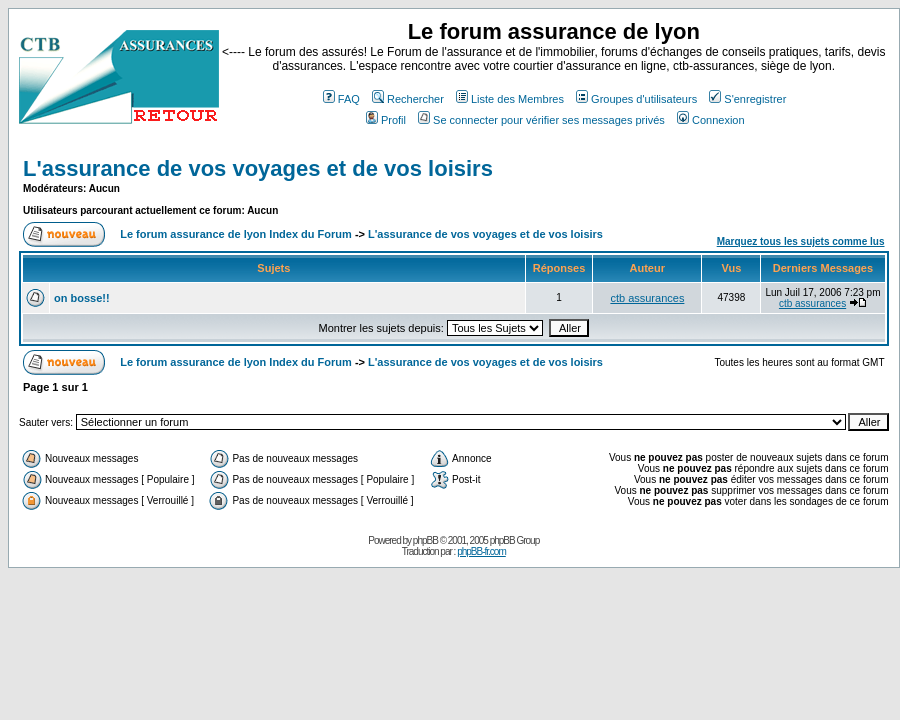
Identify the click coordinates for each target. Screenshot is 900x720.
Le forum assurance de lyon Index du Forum (236, 234)
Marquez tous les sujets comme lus (801, 241)
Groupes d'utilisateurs (636, 99)
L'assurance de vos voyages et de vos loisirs (258, 168)
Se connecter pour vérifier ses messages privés (541, 120)
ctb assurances (647, 298)
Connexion (711, 120)
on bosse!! (82, 298)
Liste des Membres (510, 99)
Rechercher (408, 99)
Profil (386, 120)
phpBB (425, 540)
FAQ (341, 99)
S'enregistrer (747, 99)
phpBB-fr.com (481, 551)
